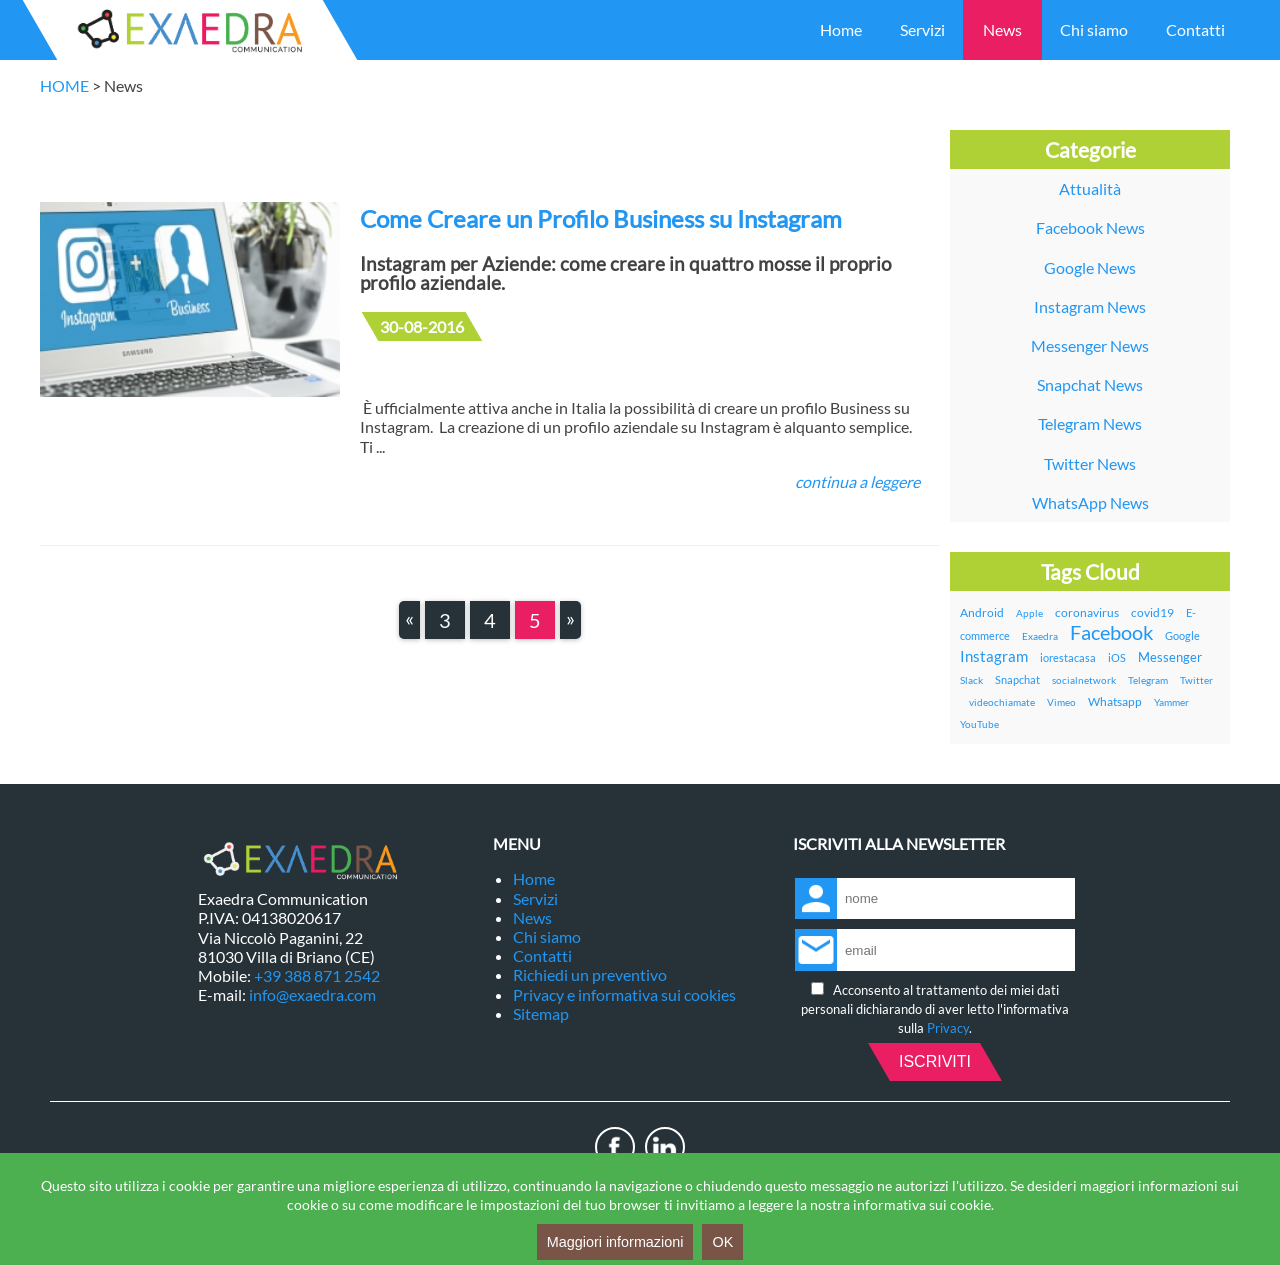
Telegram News (1090, 423)
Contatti (1195, 29)
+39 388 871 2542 (317, 975)
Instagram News (1090, 306)
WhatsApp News (1090, 502)
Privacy (948, 1028)
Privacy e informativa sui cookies (624, 994)
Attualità (1090, 188)
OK (722, 1242)
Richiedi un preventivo (590, 974)
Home (841, 29)
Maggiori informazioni (615, 1242)
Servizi (922, 29)
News (1002, 29)
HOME (64, 85)
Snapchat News (1090, 384)
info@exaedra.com (312, 994)
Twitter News (1090, 463)
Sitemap (541, 1013)
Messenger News (1090, 345)
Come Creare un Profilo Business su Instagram (601, 218)
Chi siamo (1094, 29)
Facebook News (1090, 227)
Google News (1090, 267)
